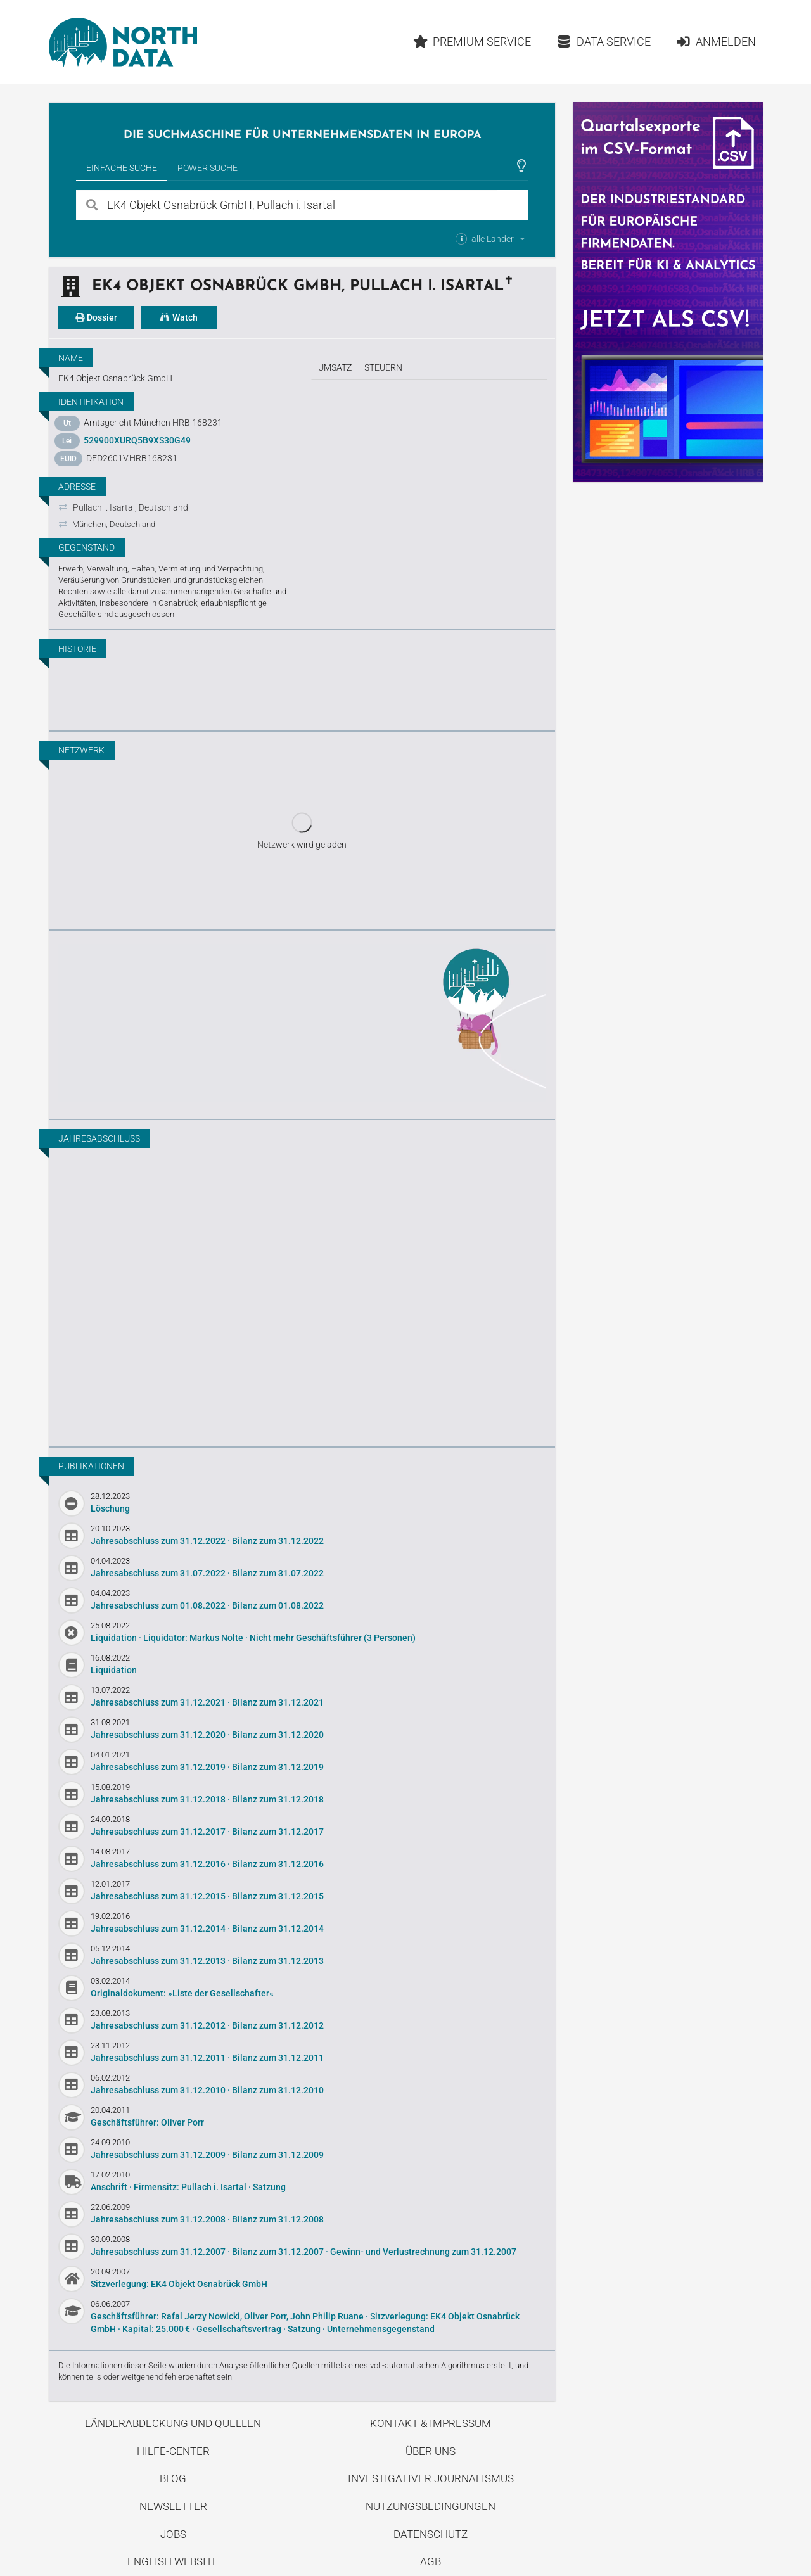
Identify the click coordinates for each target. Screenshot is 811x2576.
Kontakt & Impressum (430, 2423)
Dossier (96, 317)
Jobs (173, 2534)
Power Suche (207, 168)
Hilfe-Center (173, 2451)
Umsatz (335, 367)
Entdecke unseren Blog (302, 1023)
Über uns (431, 2451)
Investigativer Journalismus (431, 2478)
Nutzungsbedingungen (430, 2506)
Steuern (383, 367)
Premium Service (471, 41)
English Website (173, 2561)
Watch (179, 317)
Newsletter (173, 2506)
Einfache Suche (121, 168)
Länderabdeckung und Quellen (173, 2423)
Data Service (603, 41)
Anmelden (715, 41)
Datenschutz (430, 2534)
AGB (430, 2561)
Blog (173, 2478)
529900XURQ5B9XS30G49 (137, 440)
